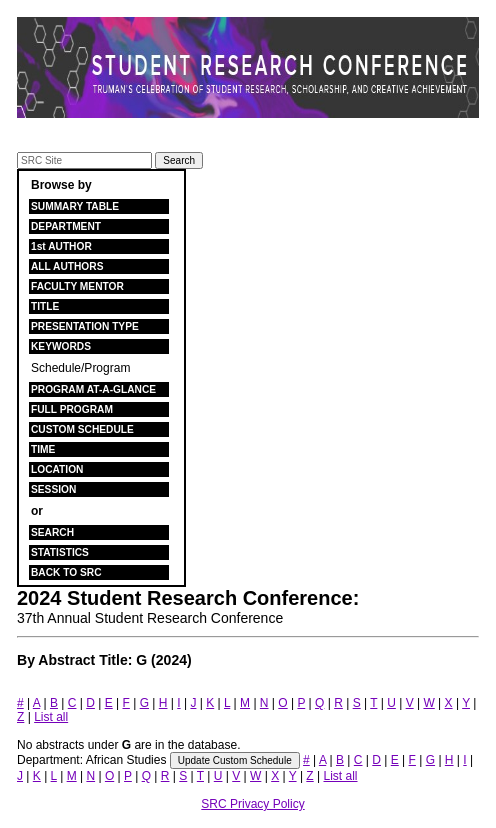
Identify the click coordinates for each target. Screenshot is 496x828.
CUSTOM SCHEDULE (82, 429)
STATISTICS (60, 552)
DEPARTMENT (66, 226)
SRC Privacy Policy (252, 804)
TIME (43, 449)
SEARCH (52, 532)
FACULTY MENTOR (77, 286)
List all (51, 717)
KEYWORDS (61, 346)
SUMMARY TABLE (75, 206)
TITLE (45, 306)
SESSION (53, 489)
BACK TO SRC (66, 572)
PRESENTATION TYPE (85, 326)
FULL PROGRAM (72, 409)
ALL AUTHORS (67, 266)
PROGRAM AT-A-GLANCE (93, 389)
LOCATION (57, 469)
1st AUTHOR (61, 246)
